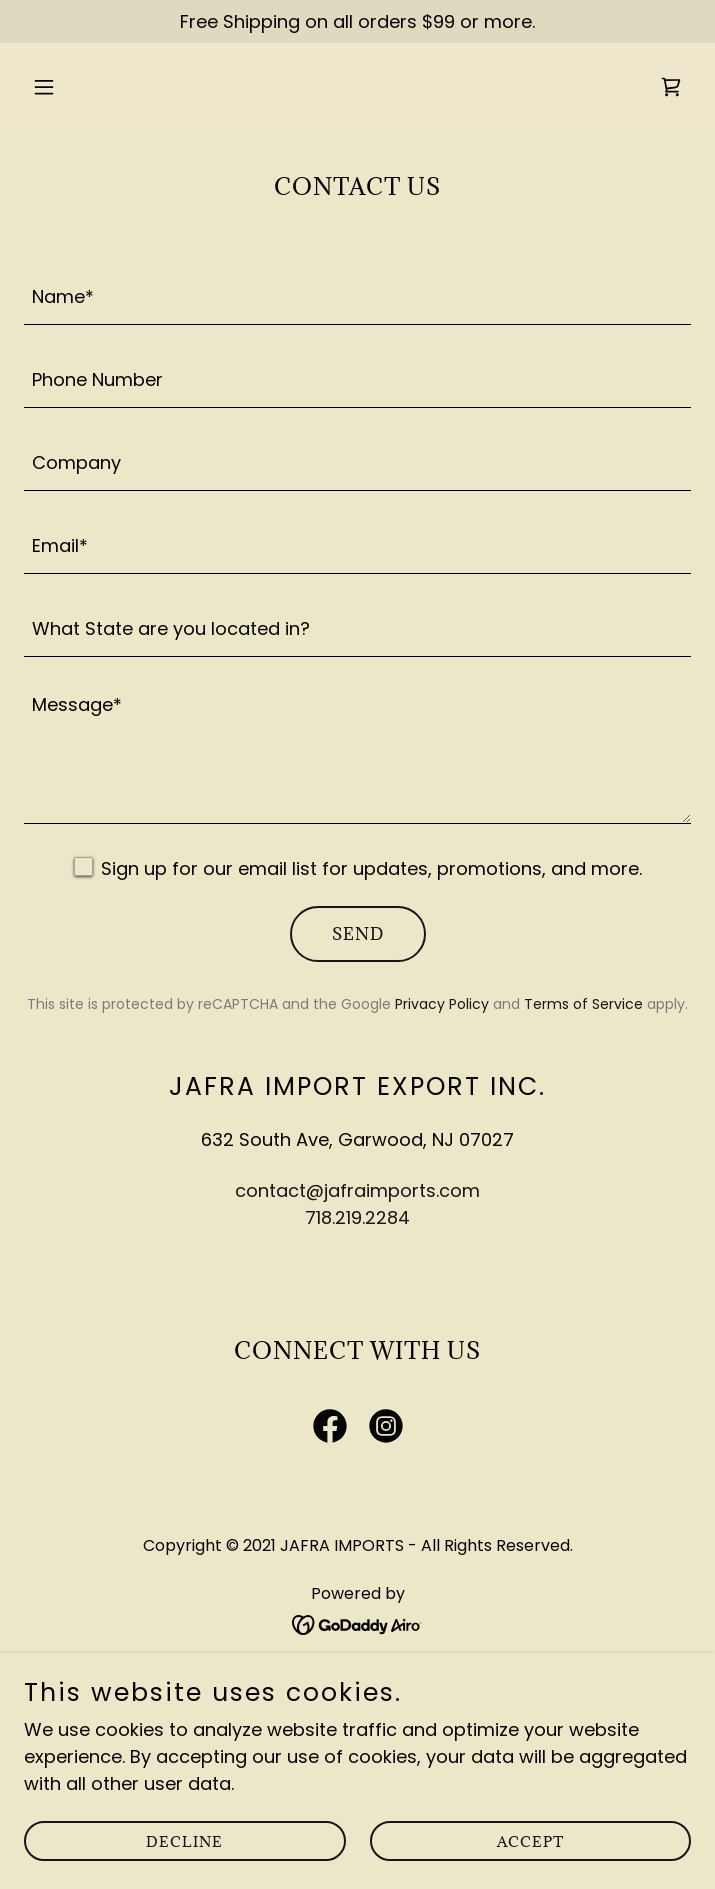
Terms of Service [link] (583, 1004)
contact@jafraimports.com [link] (357, 1190)
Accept (530, 1841)
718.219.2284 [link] (357, 1217)
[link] (671, 87)
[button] (100, 87)
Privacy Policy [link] (442, 1004)
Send (358, 934)
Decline (184, 1841)
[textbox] (357, 295)
